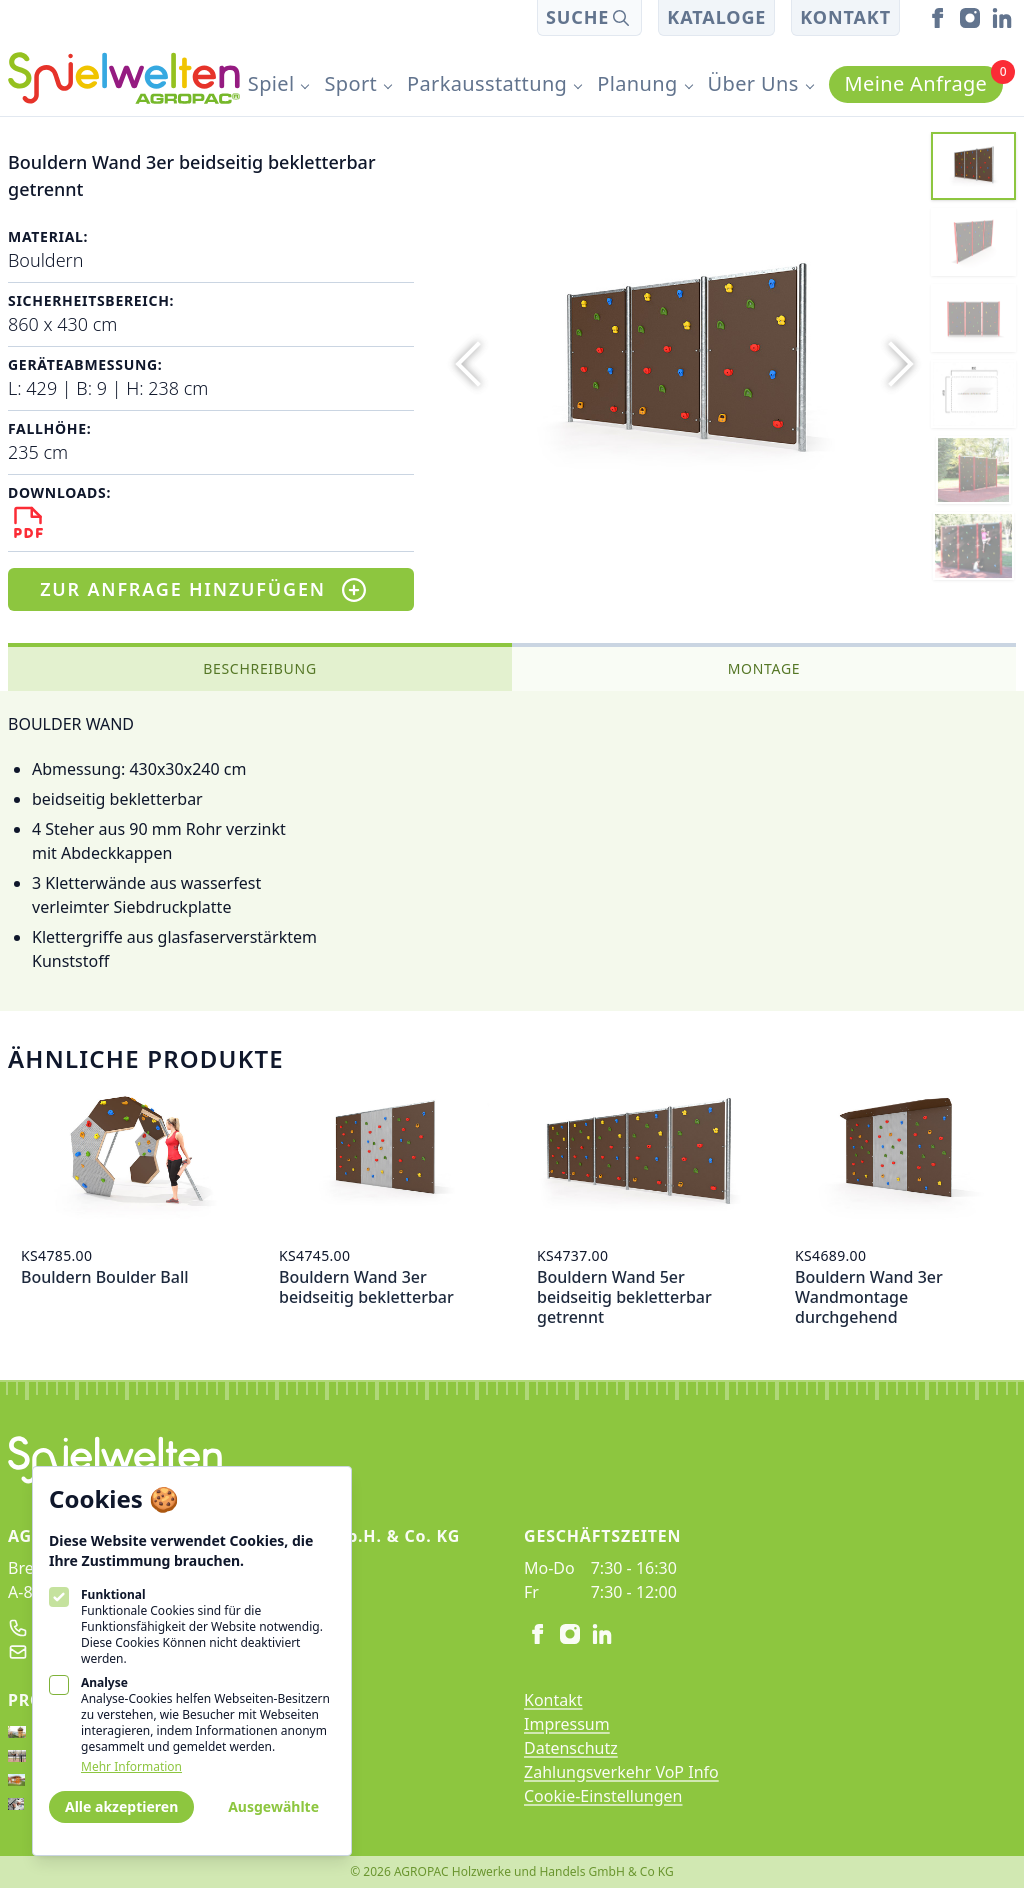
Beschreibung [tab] (260, 668)
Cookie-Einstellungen (603, 1796)
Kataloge (716, 17)
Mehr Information (131, 1767)
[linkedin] (1002, 18)
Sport (350, 83)
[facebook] (938, 18)
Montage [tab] (764, 668)
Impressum (567, 1724)
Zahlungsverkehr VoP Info (621, 1772)
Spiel (271, 83)
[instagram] (970, 18)
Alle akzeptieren (121, 1806)
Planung (637, 83)
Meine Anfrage (924, 81)
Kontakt (845, 17)
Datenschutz (571, 1748)
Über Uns (753, 83)
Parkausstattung (487, 83)
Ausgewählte (273, 1806)
